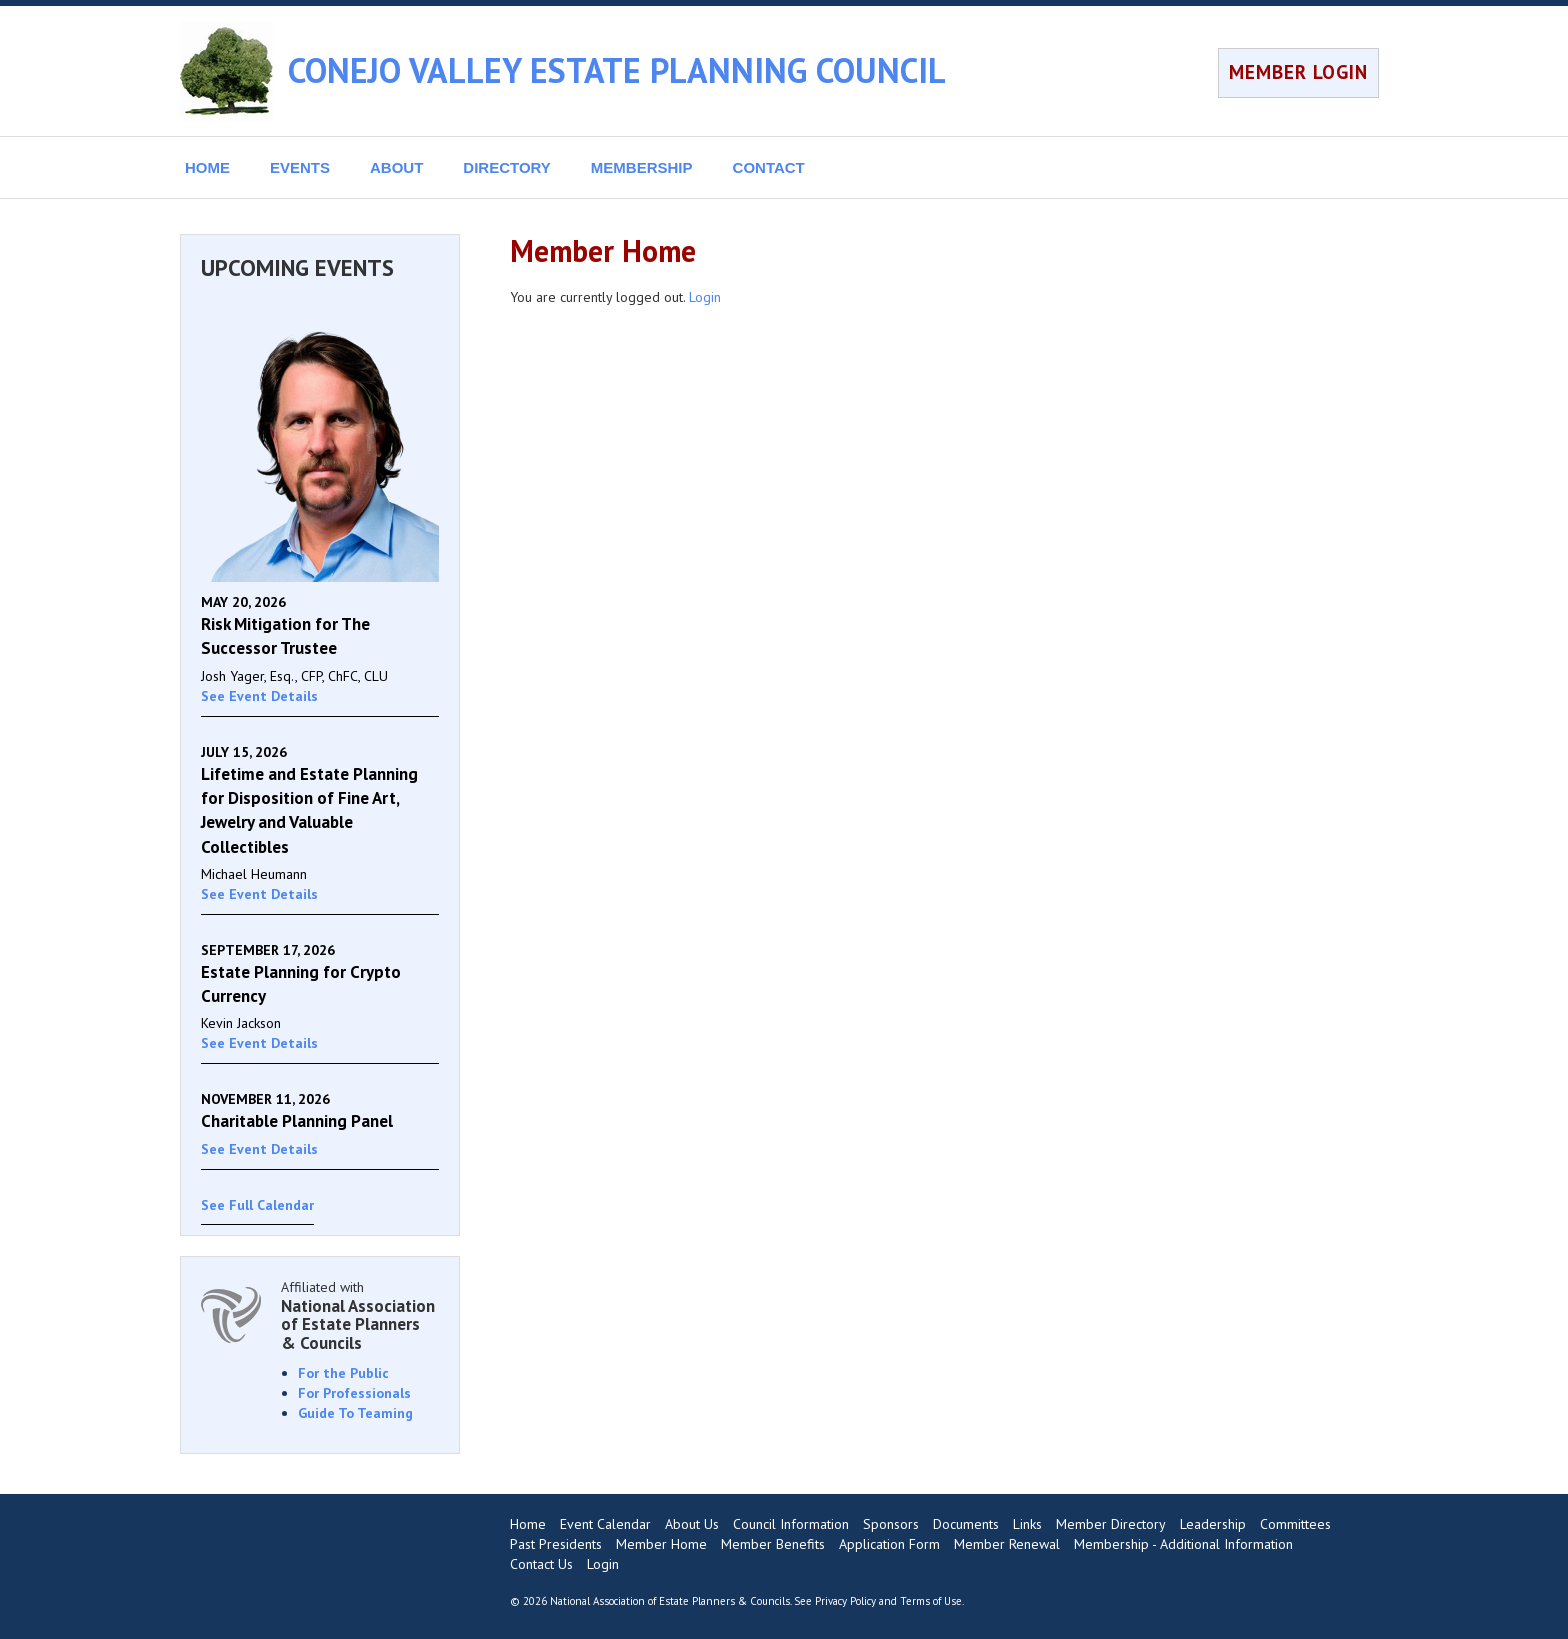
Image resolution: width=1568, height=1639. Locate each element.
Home (528, 1524)
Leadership (1213, 1524)
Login (705, 297)
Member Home (661, 1544)
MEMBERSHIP (642, 167)
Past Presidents (556, 1544)
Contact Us (541, 1564)
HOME (207, 167)
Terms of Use (931, 1601)
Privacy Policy (845, 1601)
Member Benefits (773, 1544)
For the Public (343, 1373)
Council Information (791, 1524)
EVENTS (300, 167)
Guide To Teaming (355, 1413)
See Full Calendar (257, 1205)
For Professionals (354, 1393)
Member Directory (1111, 1524)
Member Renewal (1007, 1544)
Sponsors (891, 1524)
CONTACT (769, 167)
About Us (692, 1524)
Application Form (889, 1544)
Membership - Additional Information (1183, 1544)
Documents (966, 1524)
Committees (1295, 1524)
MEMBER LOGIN (1298, 72)
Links (1027, 1524)
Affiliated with (360, 1315)
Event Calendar (605, 1524)
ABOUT (396, 167)
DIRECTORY (507, 167)
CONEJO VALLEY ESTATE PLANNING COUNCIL (617, 70)
